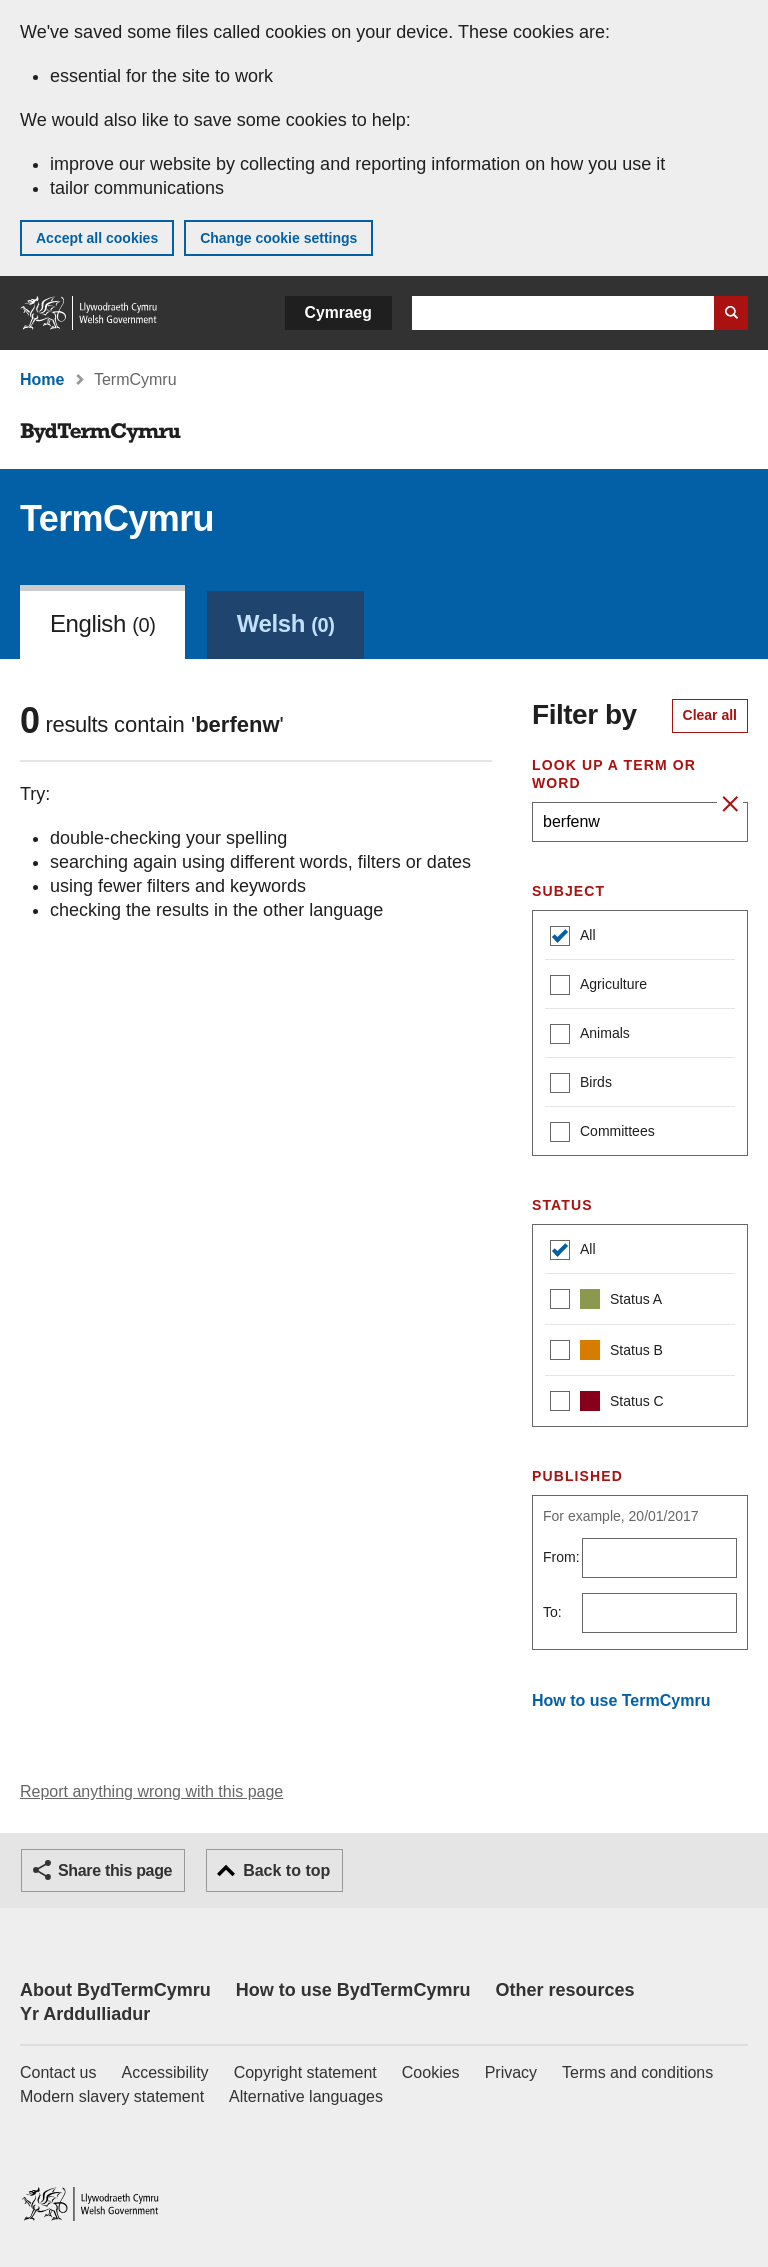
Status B (606, 1352)
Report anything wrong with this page (151, 1791)
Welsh (286, 623)
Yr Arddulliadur (85, 2014)
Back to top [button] (286, 1870)
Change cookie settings (278, 238)
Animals (590, 1035)
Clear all (710, 715)
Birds (581, 1084)
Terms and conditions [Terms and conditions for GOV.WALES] (637, 2072)
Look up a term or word (614, 774)
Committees (602, 1133)
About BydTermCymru (115, 1990)
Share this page (115, 1870)
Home (42, 379)
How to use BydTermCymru (353, 1990)
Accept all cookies (97, 238)
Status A (606, 1301)
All (573, 937)
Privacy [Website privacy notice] (511, 2072)
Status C (607, 1403)
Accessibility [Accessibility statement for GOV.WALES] (164, 2072)
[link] (286, 622)
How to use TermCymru (621, 1700)
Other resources (564, 1990)
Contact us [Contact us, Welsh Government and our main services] (58, 2072)
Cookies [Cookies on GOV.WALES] (431, 2072)
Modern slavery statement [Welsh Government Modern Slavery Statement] (112, 2096)
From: (561, 1557)
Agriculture (598, 986)
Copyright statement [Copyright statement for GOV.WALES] (305, 2072)
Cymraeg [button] (338, 312)
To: (552, 1612)
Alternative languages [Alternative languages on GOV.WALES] (306, 2096)
